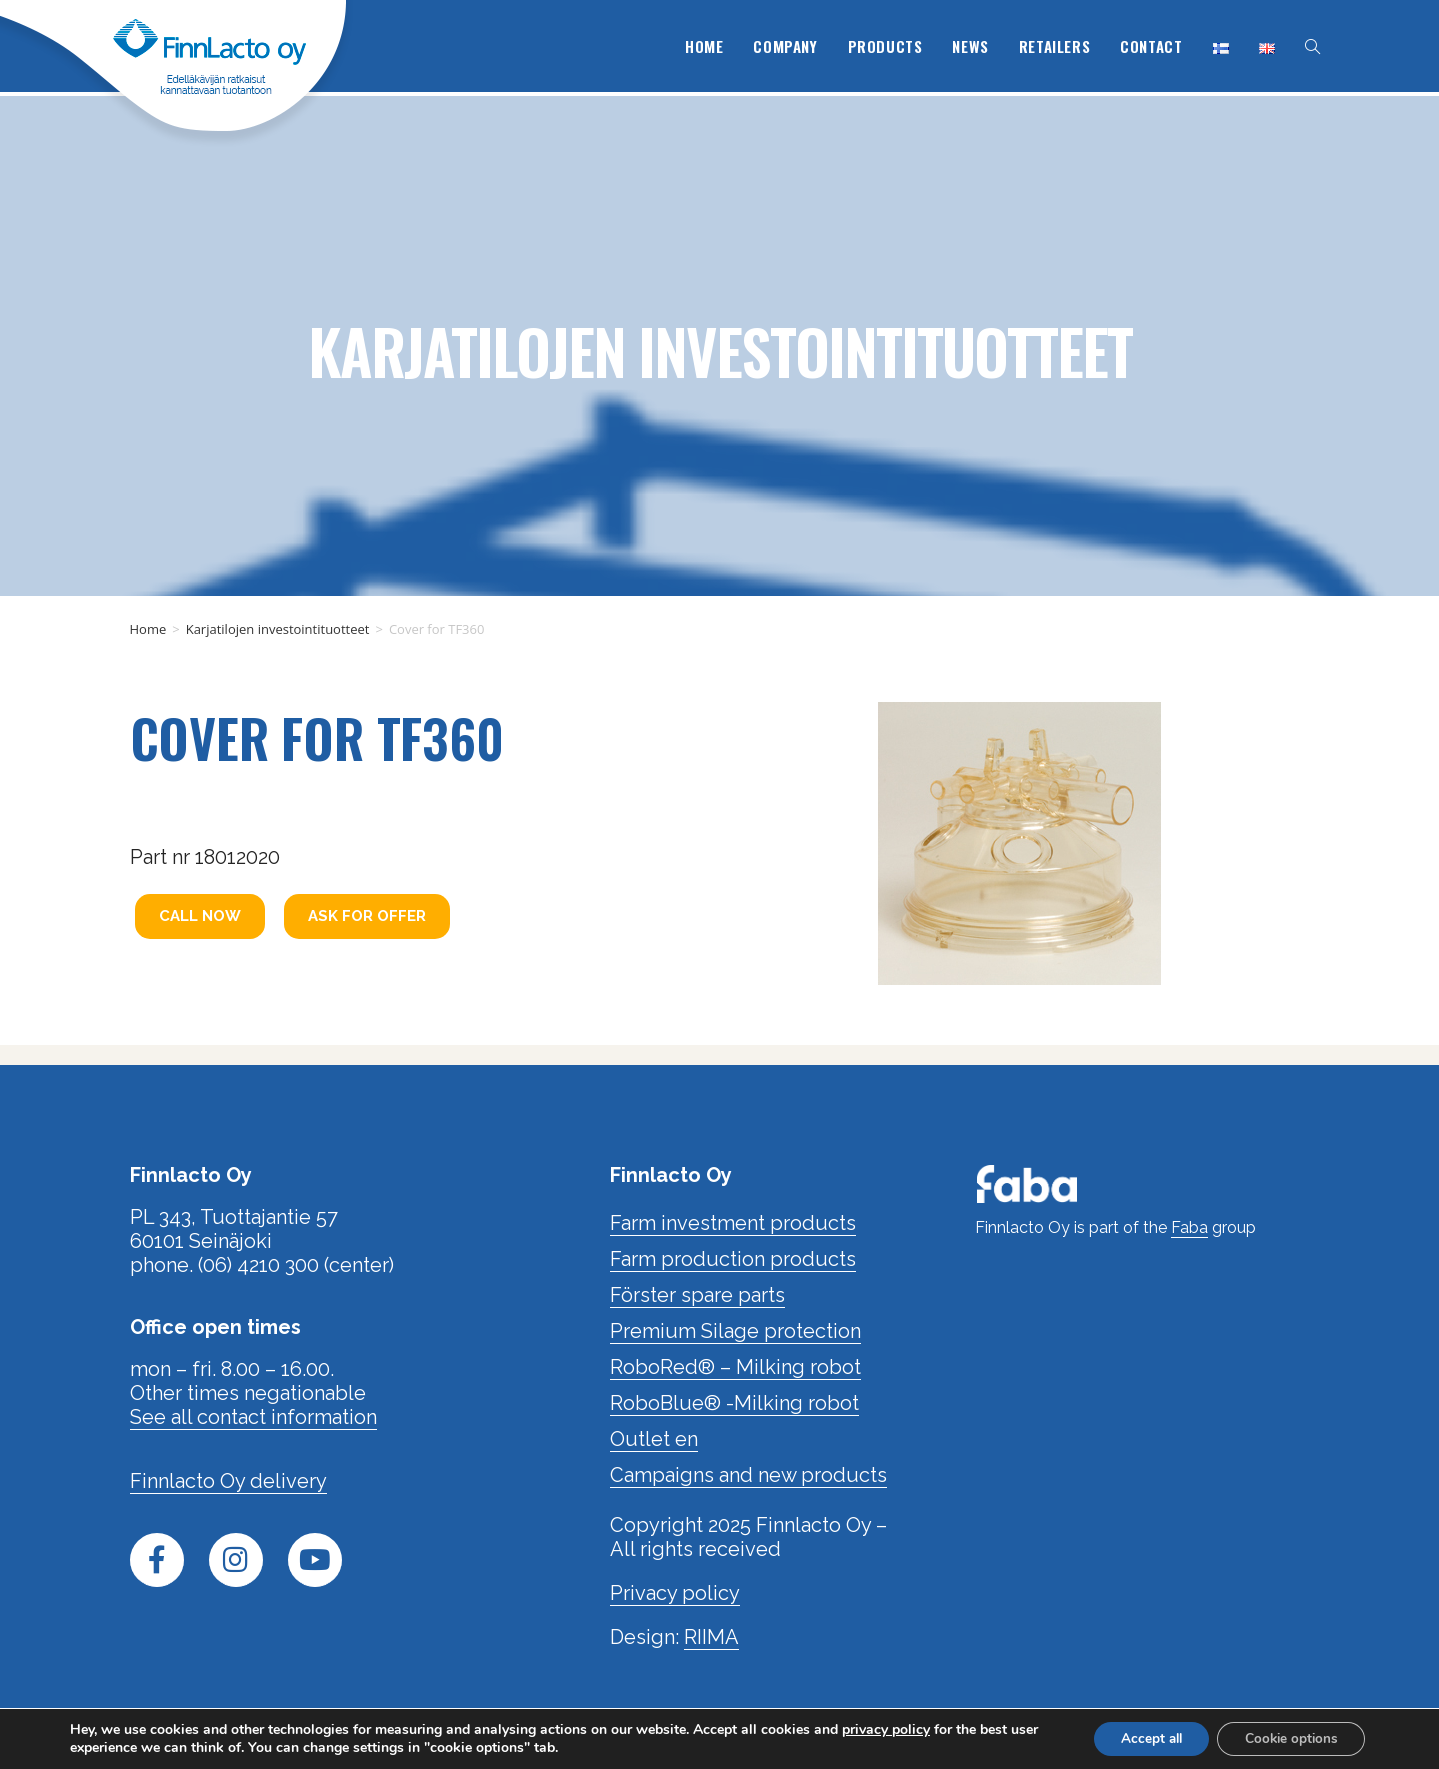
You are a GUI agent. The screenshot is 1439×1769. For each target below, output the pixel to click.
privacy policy (886, 1728)
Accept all (1139, 1737)
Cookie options (1287, 1737)
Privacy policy (675, 1593)
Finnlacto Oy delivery (228, 1481)
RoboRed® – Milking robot (735, 1367)
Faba (1189, 1227)
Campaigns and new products (748, 1475)
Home (148, 629)
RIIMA (711, 1637)
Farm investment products (733, 1223)
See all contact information (253, 1417)
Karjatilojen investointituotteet (719, 345)
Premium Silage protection (735, 1331)
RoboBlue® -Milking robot (734, 1403)
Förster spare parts (697, 1295)
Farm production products (733, 1259)
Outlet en (654, 1439)
